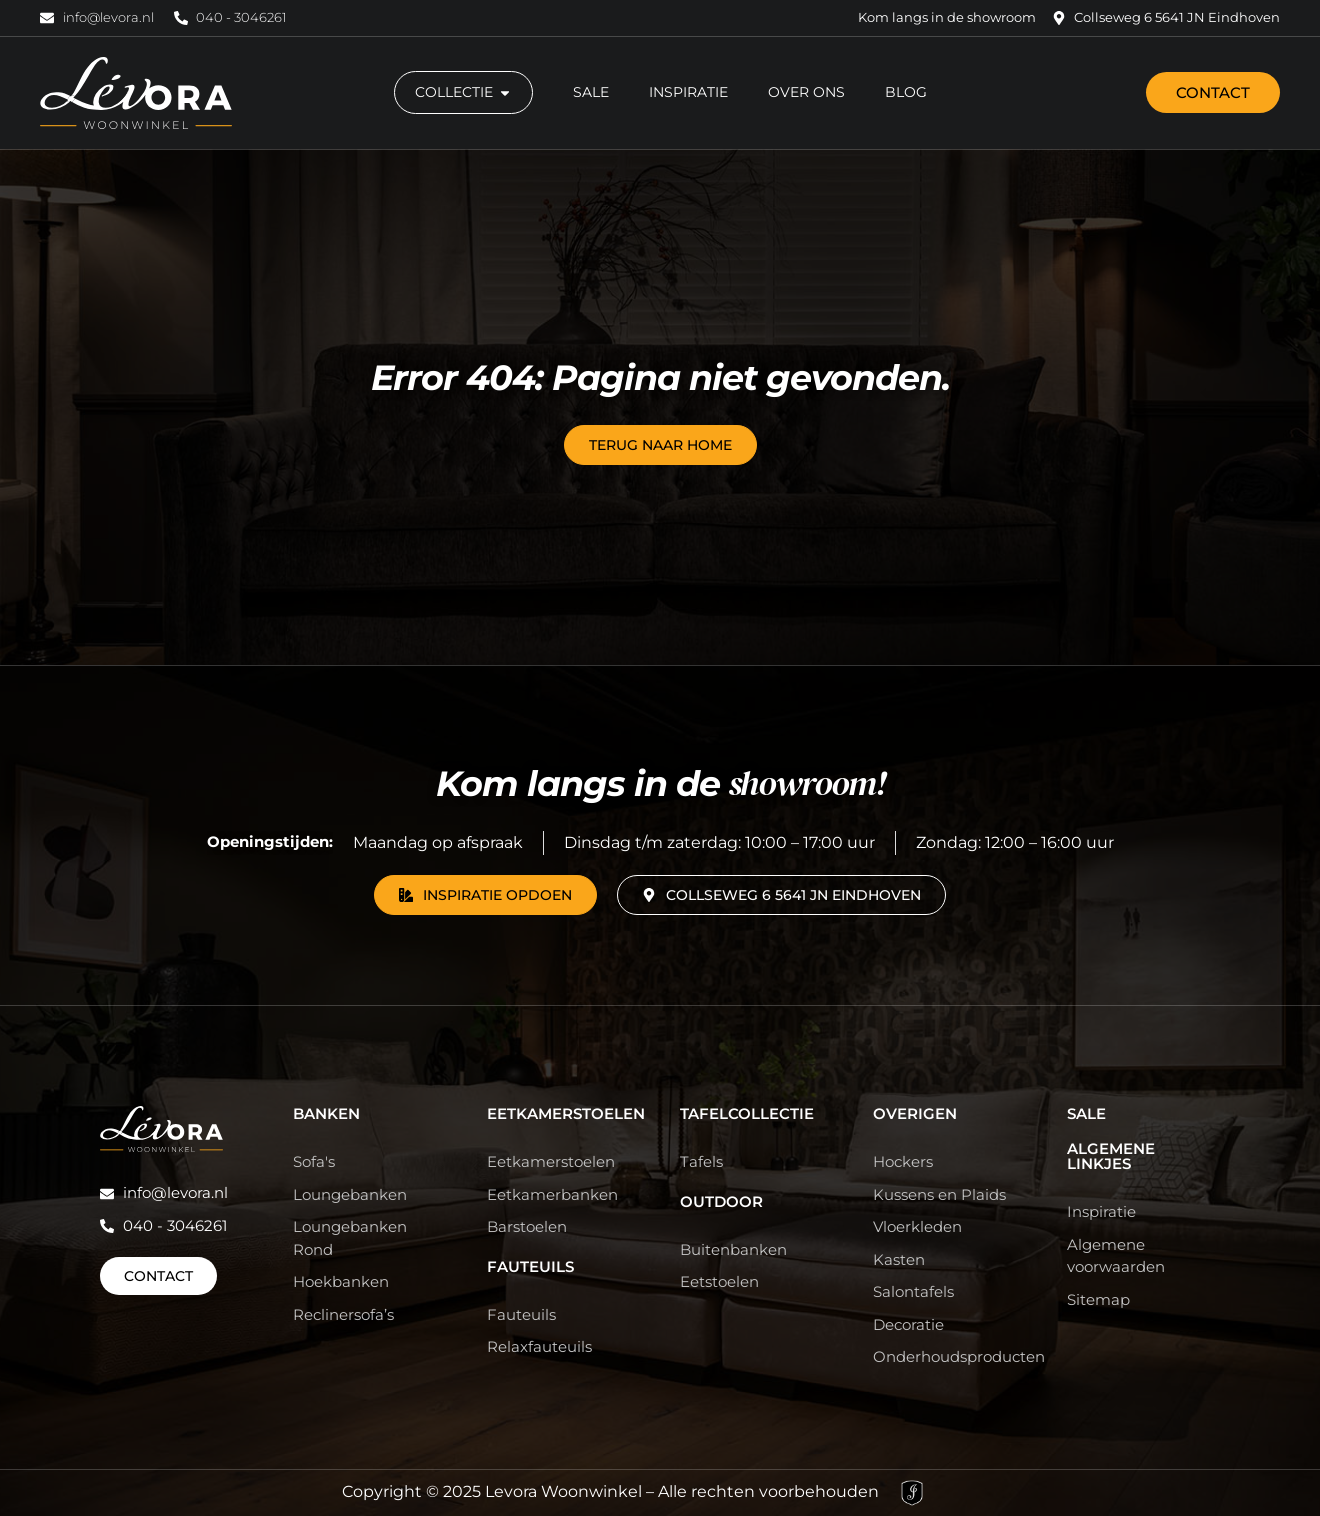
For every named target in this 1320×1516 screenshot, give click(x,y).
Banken (326, 1113)
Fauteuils (530, 1266)
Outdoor (721, 1201)
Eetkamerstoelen (566, 1113)
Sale (1086, 1113)
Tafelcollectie (747, 1113)
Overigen (915, 1113)
